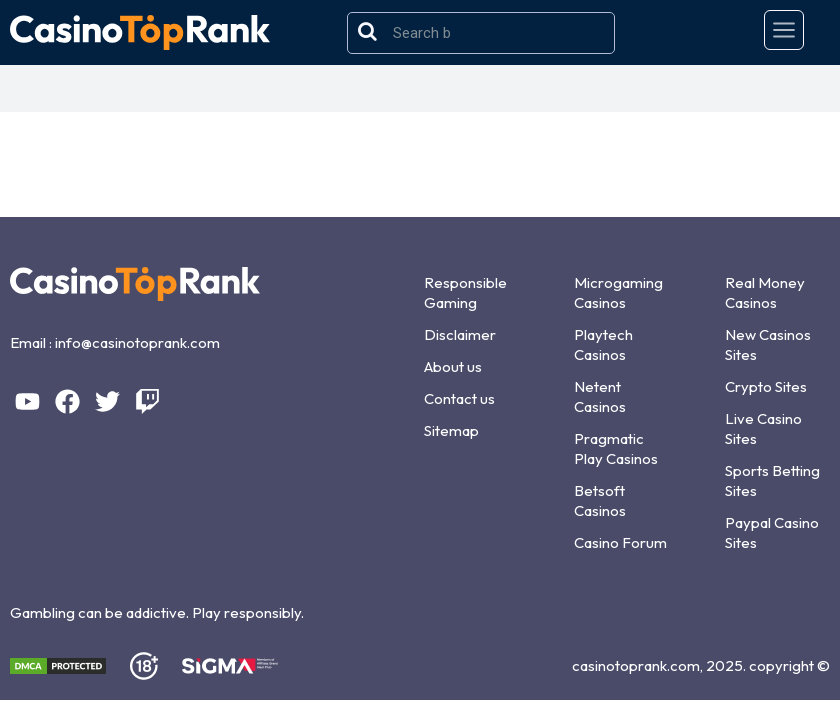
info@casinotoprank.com (137, 342)
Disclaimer (460, 334)
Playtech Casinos (603, 344)
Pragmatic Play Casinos (616, 448)
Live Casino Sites (763, 428)
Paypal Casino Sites (772, 532)
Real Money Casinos (765, 292)
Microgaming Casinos (618, 292)
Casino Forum (620, 542)
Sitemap (451, 430)
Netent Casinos (600, 396)
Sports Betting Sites (772, 480)
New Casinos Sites (768, 344)
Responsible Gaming (465, 292)
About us (453, 366)
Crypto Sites (766, 386)
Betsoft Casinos (600, 500)
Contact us (459, 398)
